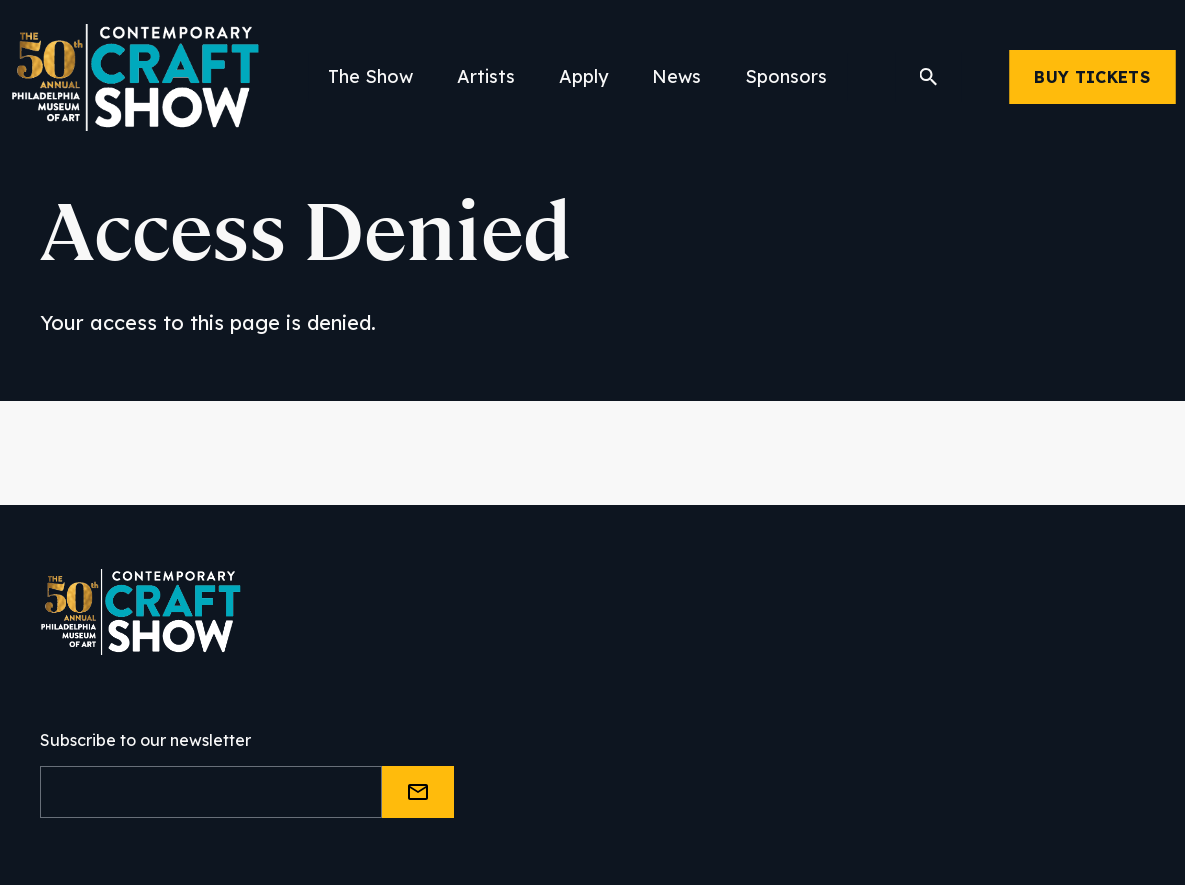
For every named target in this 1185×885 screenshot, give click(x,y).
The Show (370, 76)
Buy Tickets (1092, 77)
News (676, 76)
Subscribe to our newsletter (145, 740)
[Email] (211, 792)
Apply (583, 76)
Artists (486, 76)
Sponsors (786, 76)
